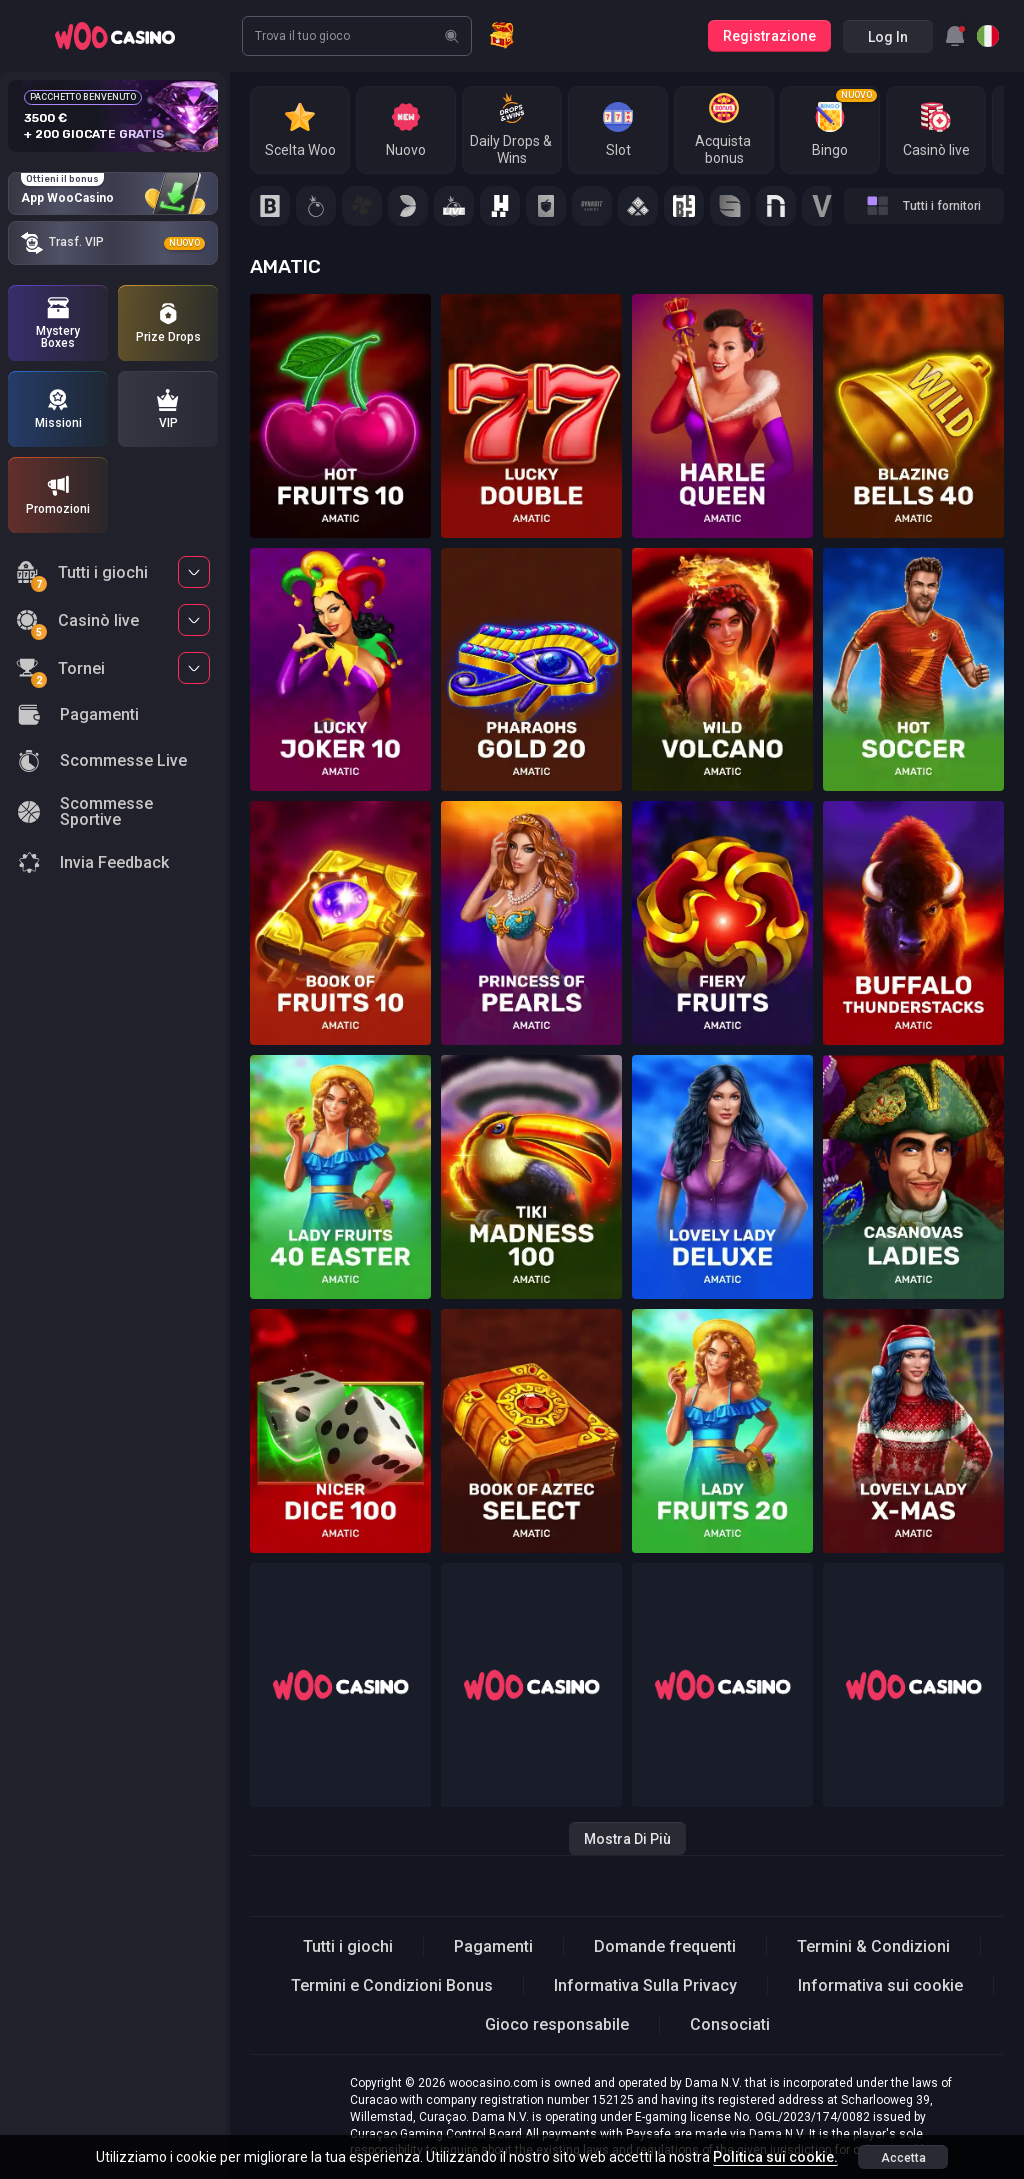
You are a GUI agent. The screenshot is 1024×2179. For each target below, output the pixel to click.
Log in (888, 37)
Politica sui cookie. (775, 2157)
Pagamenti (493, 1946)
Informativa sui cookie (880, 1985)
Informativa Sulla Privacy (645, 1985)
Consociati (730, 2024)
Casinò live (77, 623)
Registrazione (769, 36)
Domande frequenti (665, 1946)
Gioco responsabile (557, 2024)
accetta (903, 2158)
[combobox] (955, 36)
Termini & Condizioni (873, 1946)
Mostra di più (627, 1839)
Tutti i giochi (82, 575)
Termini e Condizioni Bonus (392, 1985)
